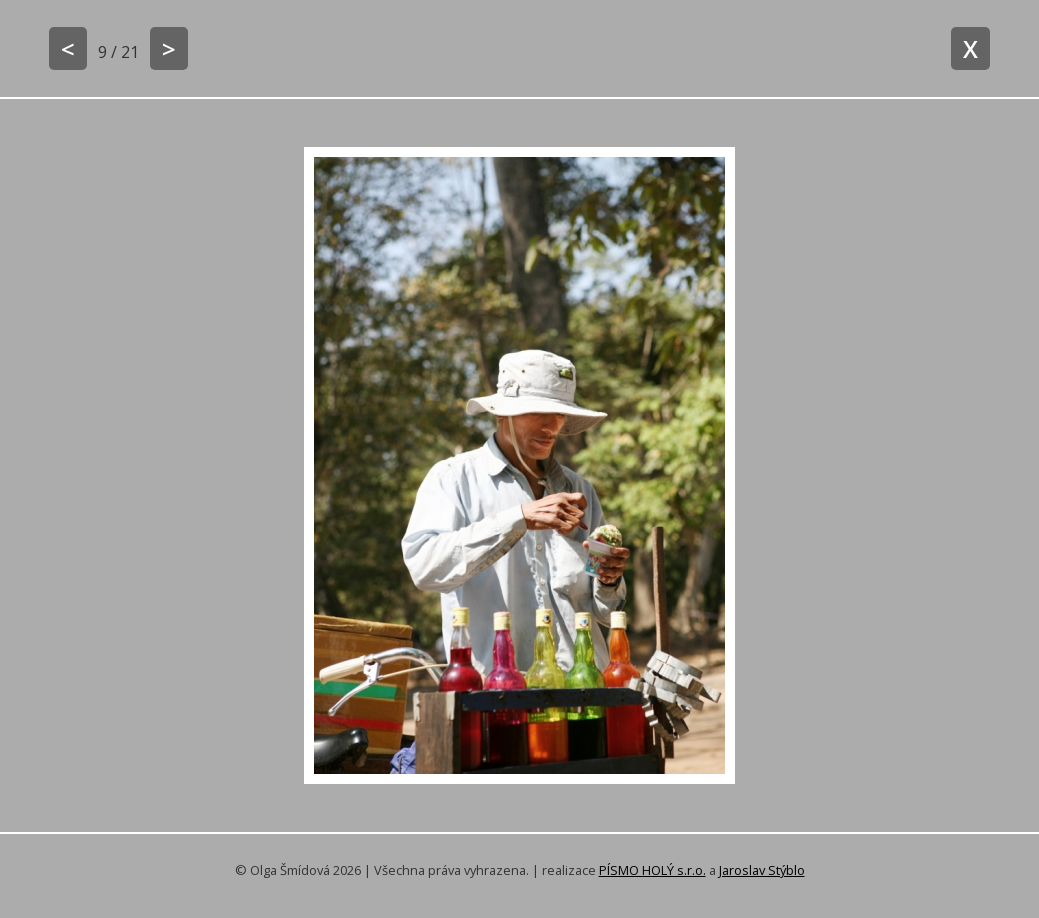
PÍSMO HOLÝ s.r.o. (652, 870)
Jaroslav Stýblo (762, 870)
